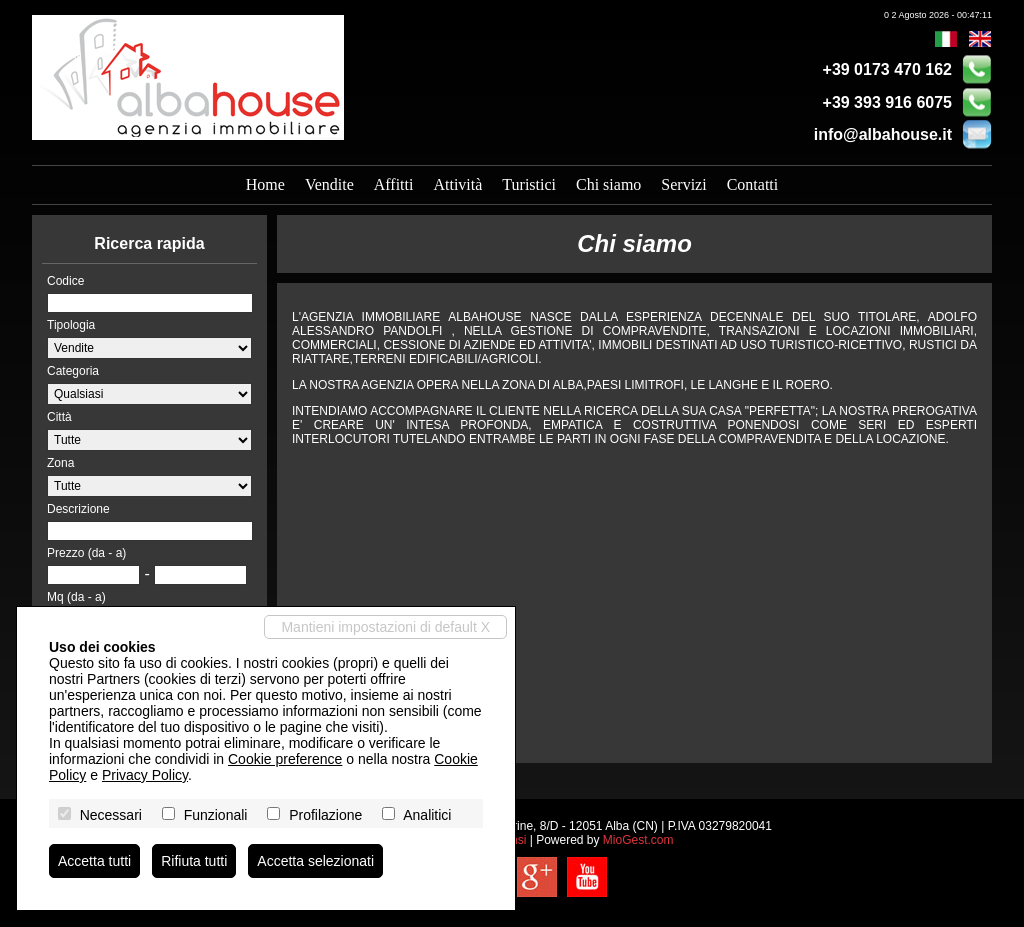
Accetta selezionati (315, 861)
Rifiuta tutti (194, 861)
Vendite (329, 184)
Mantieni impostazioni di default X (385, 627)
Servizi (683, 184)
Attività (457, 184)
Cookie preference (285, 759)
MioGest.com (638, 840)
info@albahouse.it (883, 134)
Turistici (529, 184)
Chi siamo (608, 184)
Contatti (753, 184)
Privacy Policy (145, 775)
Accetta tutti (94, 861)
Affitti (394, 184)
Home (265, 184)
